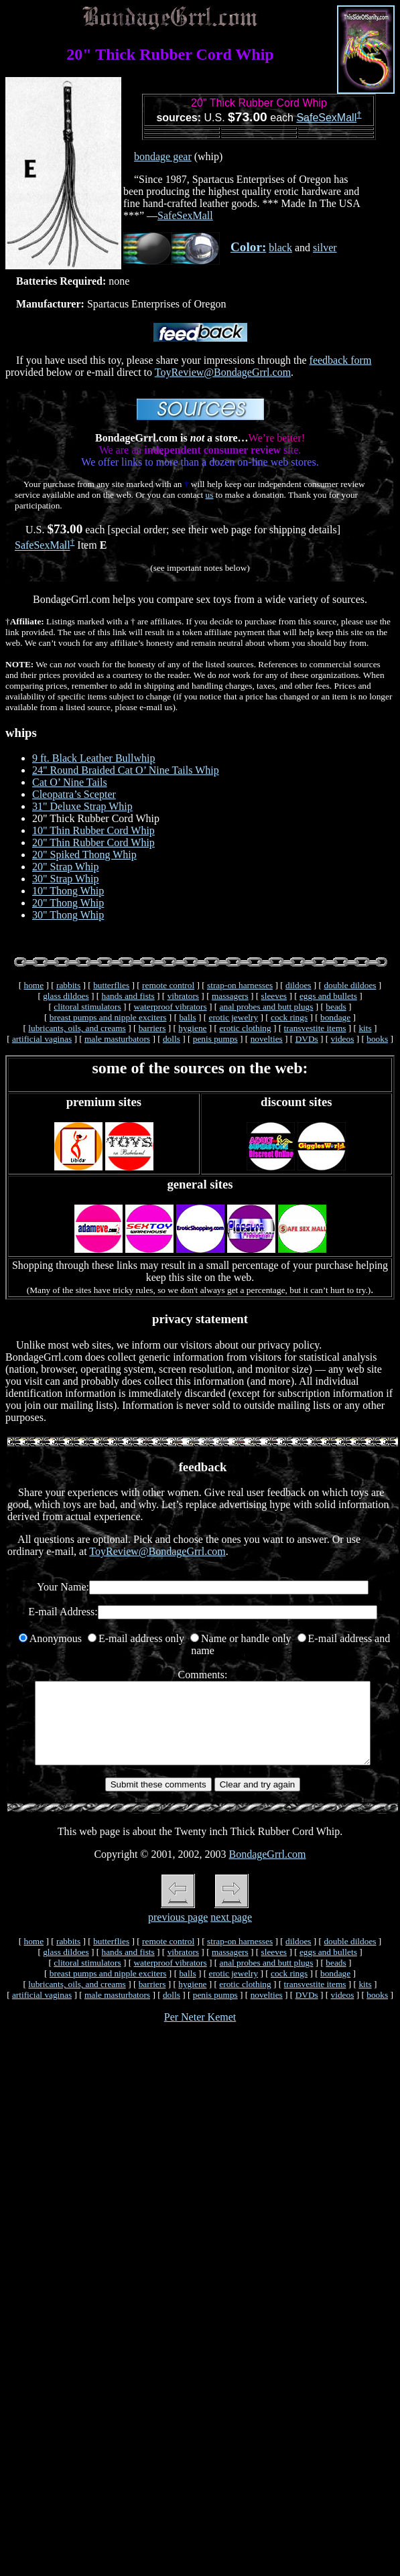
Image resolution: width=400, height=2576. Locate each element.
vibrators (183, 996)
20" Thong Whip (68, 902)
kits (364, 1028)
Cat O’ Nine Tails (69, 782)
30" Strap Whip (65, 878)
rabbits (68, 985)
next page (231, 1933)
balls (187, 1017)
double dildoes (350, 985)
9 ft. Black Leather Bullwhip (93, 758)
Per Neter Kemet (200, 2033)
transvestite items (315, 1028)
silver (325, 247)
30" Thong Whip (68, 915)
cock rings (289, 1017)
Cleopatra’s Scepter (74, 794)
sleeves (274, 996)
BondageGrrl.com (267, 1870)
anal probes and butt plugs (267, 1007)
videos (342, 1039)
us (210, 495)
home (33, 985)
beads (336, 1007)
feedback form (341, 360)
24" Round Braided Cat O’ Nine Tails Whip (125, 770)
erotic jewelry (233, 1017)
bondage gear (163, 156)
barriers (152, 1028)
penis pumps (215, 1039)
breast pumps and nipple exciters (108, 1017)
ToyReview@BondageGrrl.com (223, 372)
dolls (171, 1039)
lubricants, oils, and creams (76, 1028)
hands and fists (128, 996)
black (280, 247)
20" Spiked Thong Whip (84, 854)
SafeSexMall (326, 117)
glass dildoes (66, 996)
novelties (267, 1039)
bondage (335, 1017)
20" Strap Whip (65, 866)
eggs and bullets (328, 996)
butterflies (111, 985)
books (377, 1039)
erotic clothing (245, 1028)
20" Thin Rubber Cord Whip (93, 842)
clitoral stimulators (87, 1007)
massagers (230, 996)
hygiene (192, 1028)
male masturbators (117, 1039)
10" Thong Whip (68, 890)
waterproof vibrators (169, 1007)
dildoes (298, 985)
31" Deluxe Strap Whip (82, 806)
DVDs (306, 1039)
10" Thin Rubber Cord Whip (93, 830)
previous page (178, 1933)
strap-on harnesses (240, 985)
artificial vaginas (42, 1039)
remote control (168, 985)
